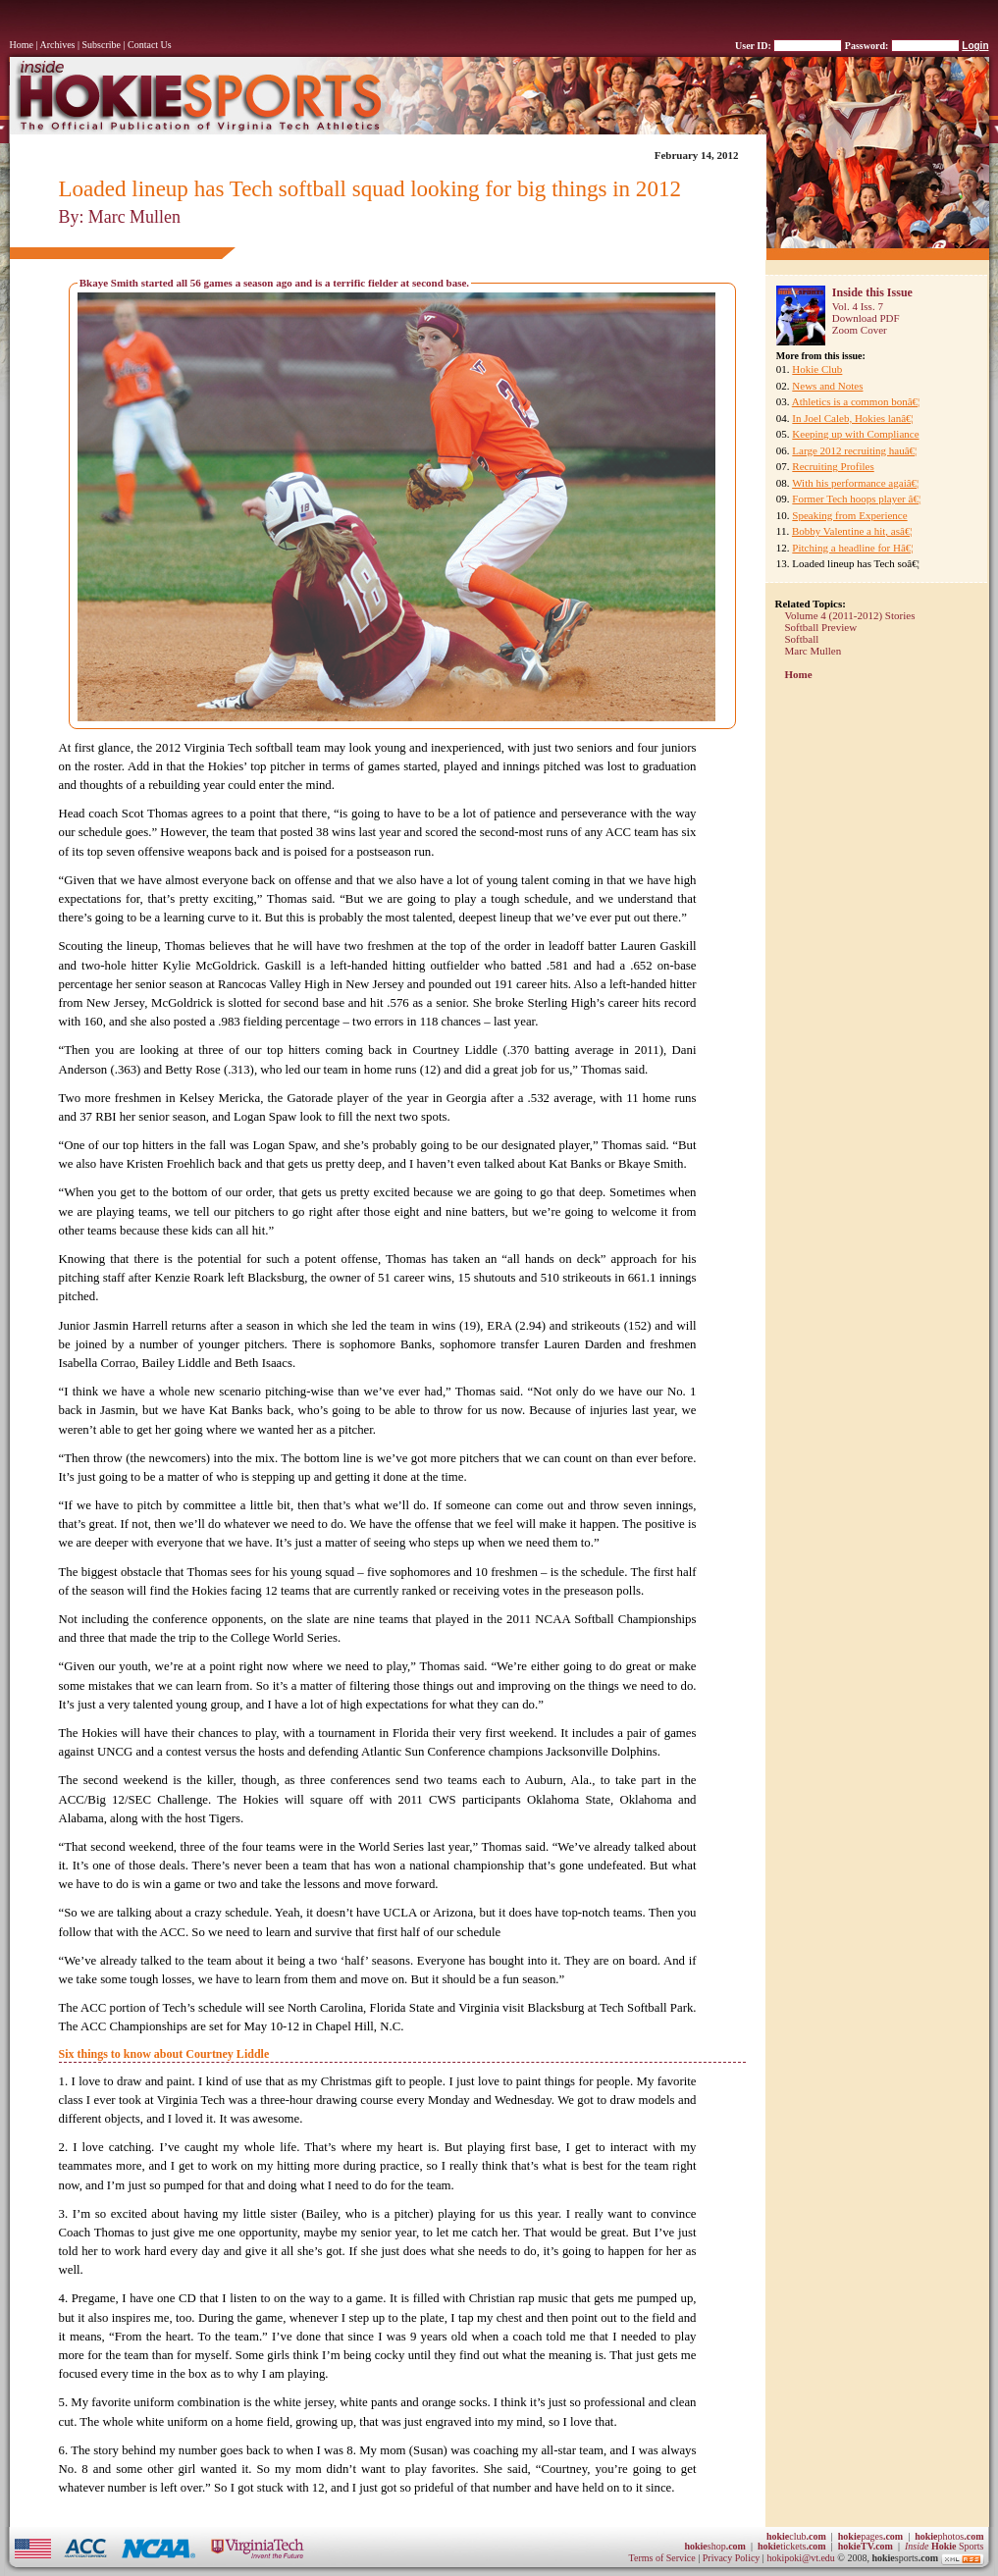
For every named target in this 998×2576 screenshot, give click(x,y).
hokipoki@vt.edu (800, 2558)
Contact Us (150, 44)
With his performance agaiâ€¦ (855, 483)
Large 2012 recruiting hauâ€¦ (854, 450)
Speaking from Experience (849, 515)
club (796, 2536)
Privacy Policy (732, 2558)
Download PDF (866, 318)
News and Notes (827, 386)
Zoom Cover (859, 330)
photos (949, 2536)
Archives (57, 44)
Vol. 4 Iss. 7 (857, 306)
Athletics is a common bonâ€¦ (856, 401)
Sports (944, 2546)
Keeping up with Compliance (855, 434)
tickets (792, 2546)
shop (715, 2546)
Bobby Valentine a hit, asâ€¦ (852, 531)
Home (21, 44)
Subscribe (101, 44)
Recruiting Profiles (832, 466)
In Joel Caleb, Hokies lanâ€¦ (852, 418)
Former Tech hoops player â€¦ (856, 498)
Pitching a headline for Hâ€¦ (852, 547)
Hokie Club (817, 369)
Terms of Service (662, 2558)
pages (870, 2536)
